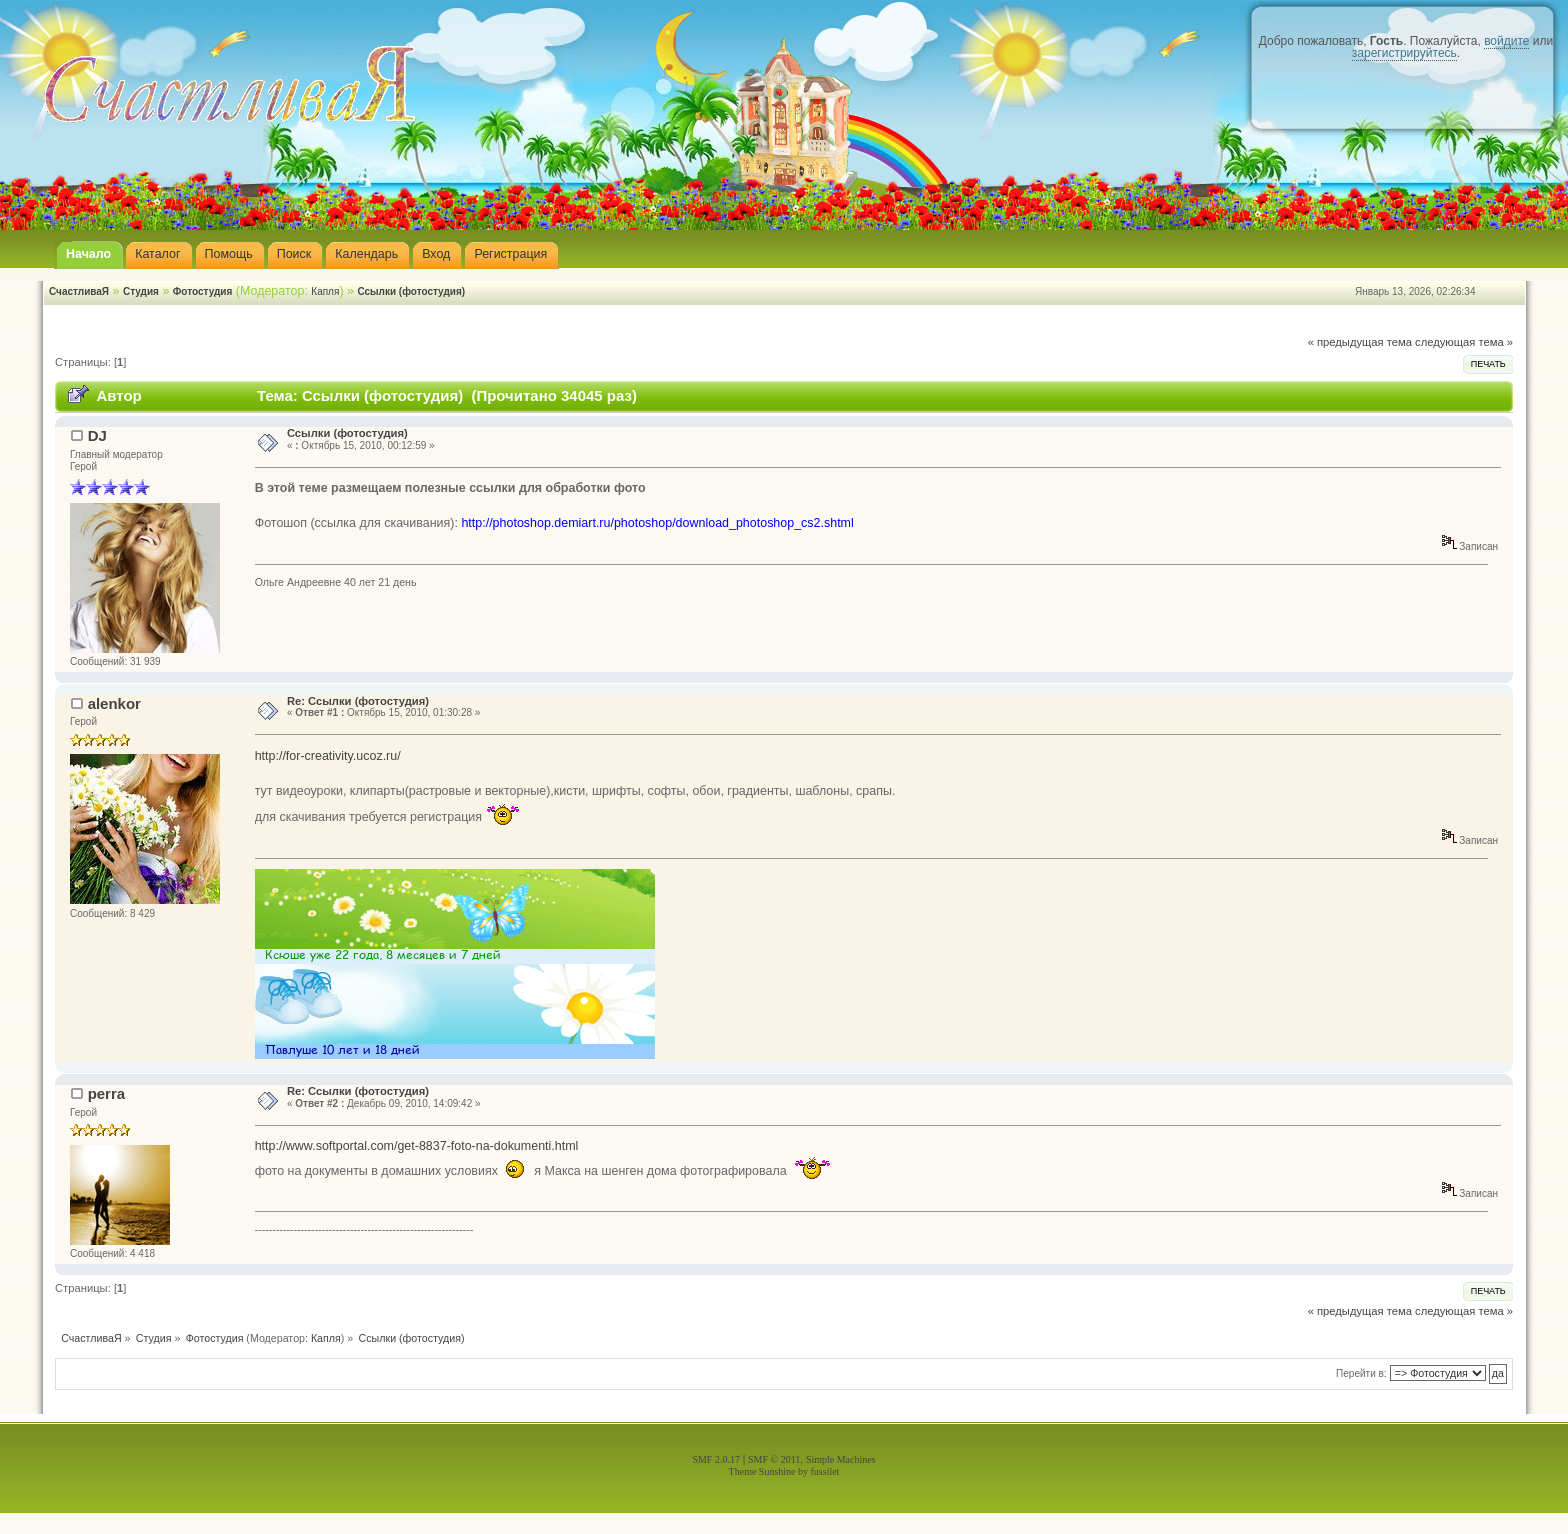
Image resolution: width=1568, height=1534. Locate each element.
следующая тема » (1464, 342)
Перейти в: (1361, 1373)
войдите (1506, 41)
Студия (141, 291)
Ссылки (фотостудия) (411, 291)
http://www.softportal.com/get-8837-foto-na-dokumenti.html (417, 1146)
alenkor (114, 703)
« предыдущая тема (1360, 342)
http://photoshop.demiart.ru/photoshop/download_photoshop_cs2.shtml (657, 523)
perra (106, 1093)
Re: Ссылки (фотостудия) (358, 701)
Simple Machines (841, 1459)
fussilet (825, 1471)
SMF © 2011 (774, 1459)
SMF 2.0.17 (716, 1459)
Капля (325, 291)
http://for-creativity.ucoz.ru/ (328, 756)
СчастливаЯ (79, 291)
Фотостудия (203, 291)
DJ (97, 435)
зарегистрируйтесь (1404, 53)
